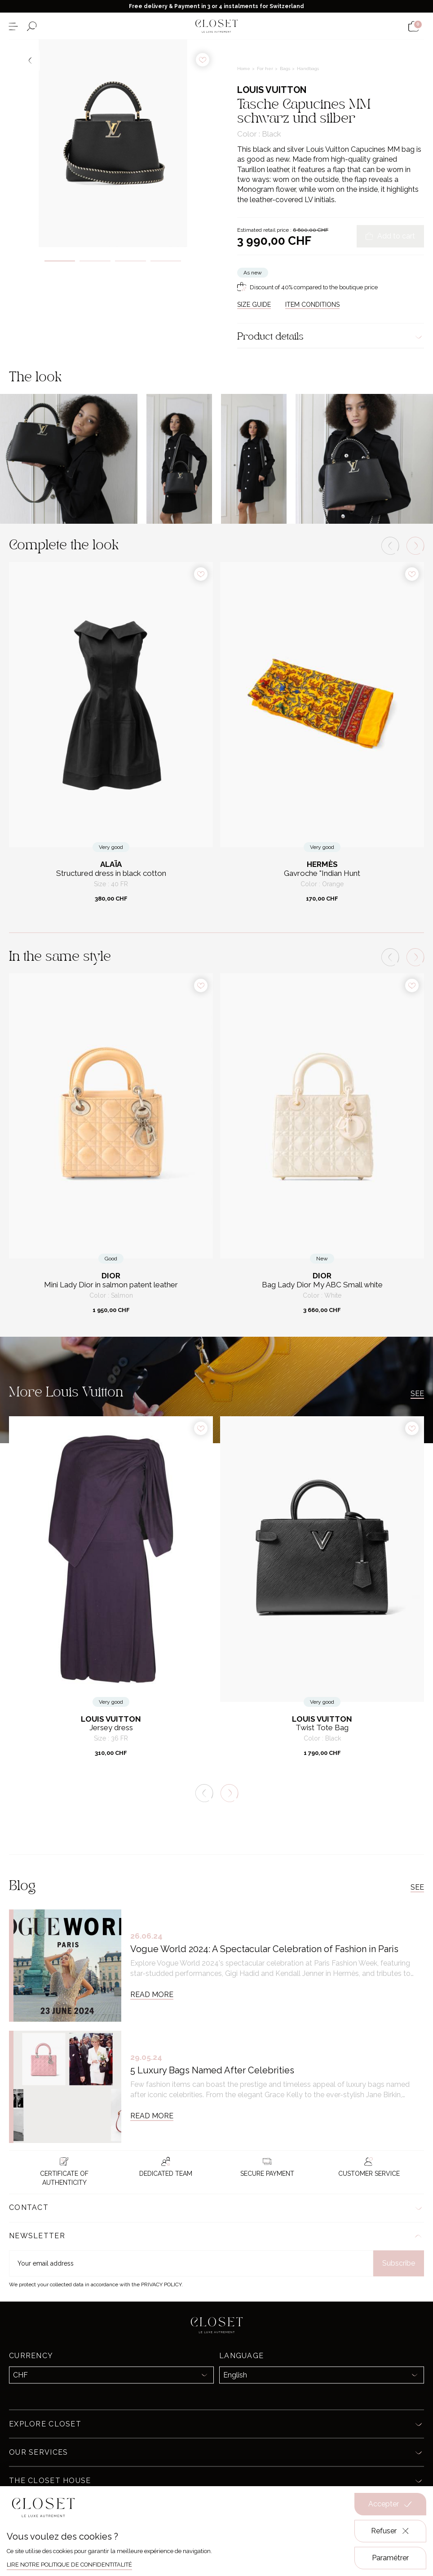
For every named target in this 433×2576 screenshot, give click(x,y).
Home (244, 68)
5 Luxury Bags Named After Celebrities (212, 2070)
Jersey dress (111, 1727)
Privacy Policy (161, 2284)
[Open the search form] (32, 26)
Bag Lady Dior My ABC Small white (322, 1285)
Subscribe (398, 2263)
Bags (286, 68)
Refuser (390, 2531)
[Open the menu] (13, 26)
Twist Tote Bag (322, 1727)
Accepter (390, 2504)
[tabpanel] (112, 143)
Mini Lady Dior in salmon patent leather (111, 1285)
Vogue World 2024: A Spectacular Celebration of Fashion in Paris (264, 1949)
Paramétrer (390, 2558)
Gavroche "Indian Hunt (322, 873)
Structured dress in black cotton (111, 873)
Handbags (308, 68)
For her (265, 68)
